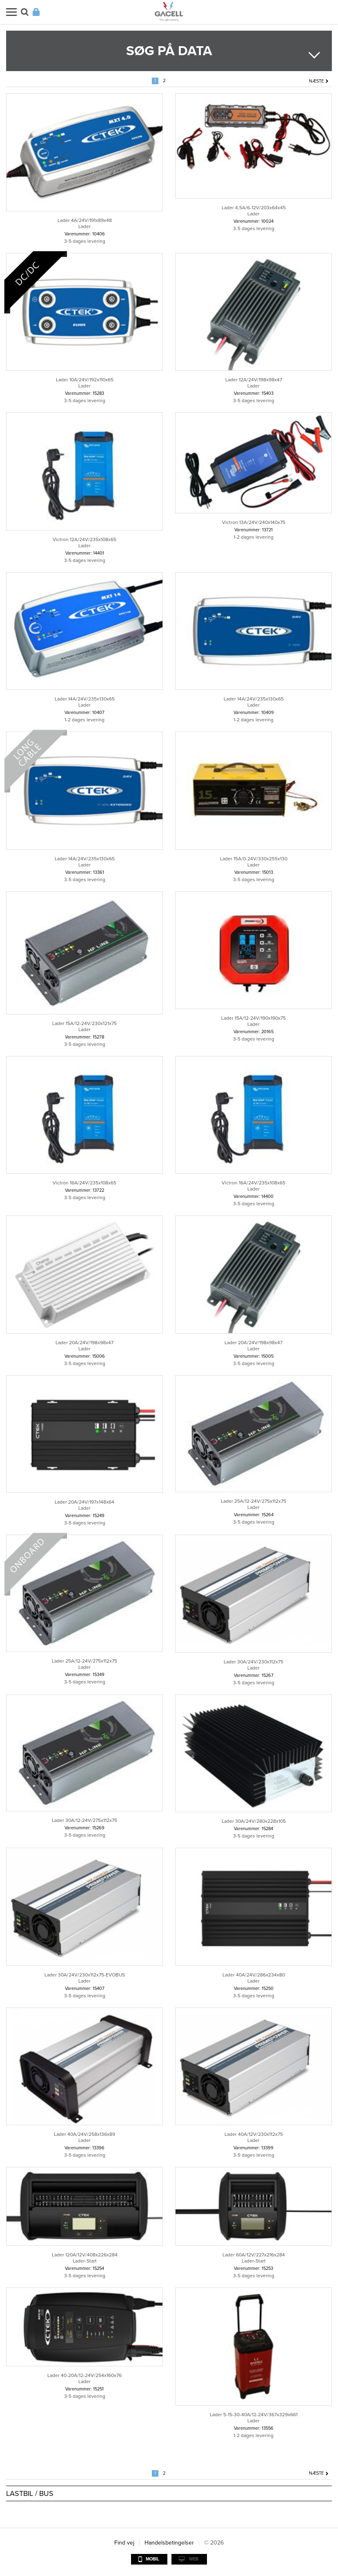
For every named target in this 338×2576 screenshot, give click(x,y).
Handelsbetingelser (169, 2542)
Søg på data (169, 51)
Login (36, 12)
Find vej (124, 2542)
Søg (25, 12)
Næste (316, 81)
